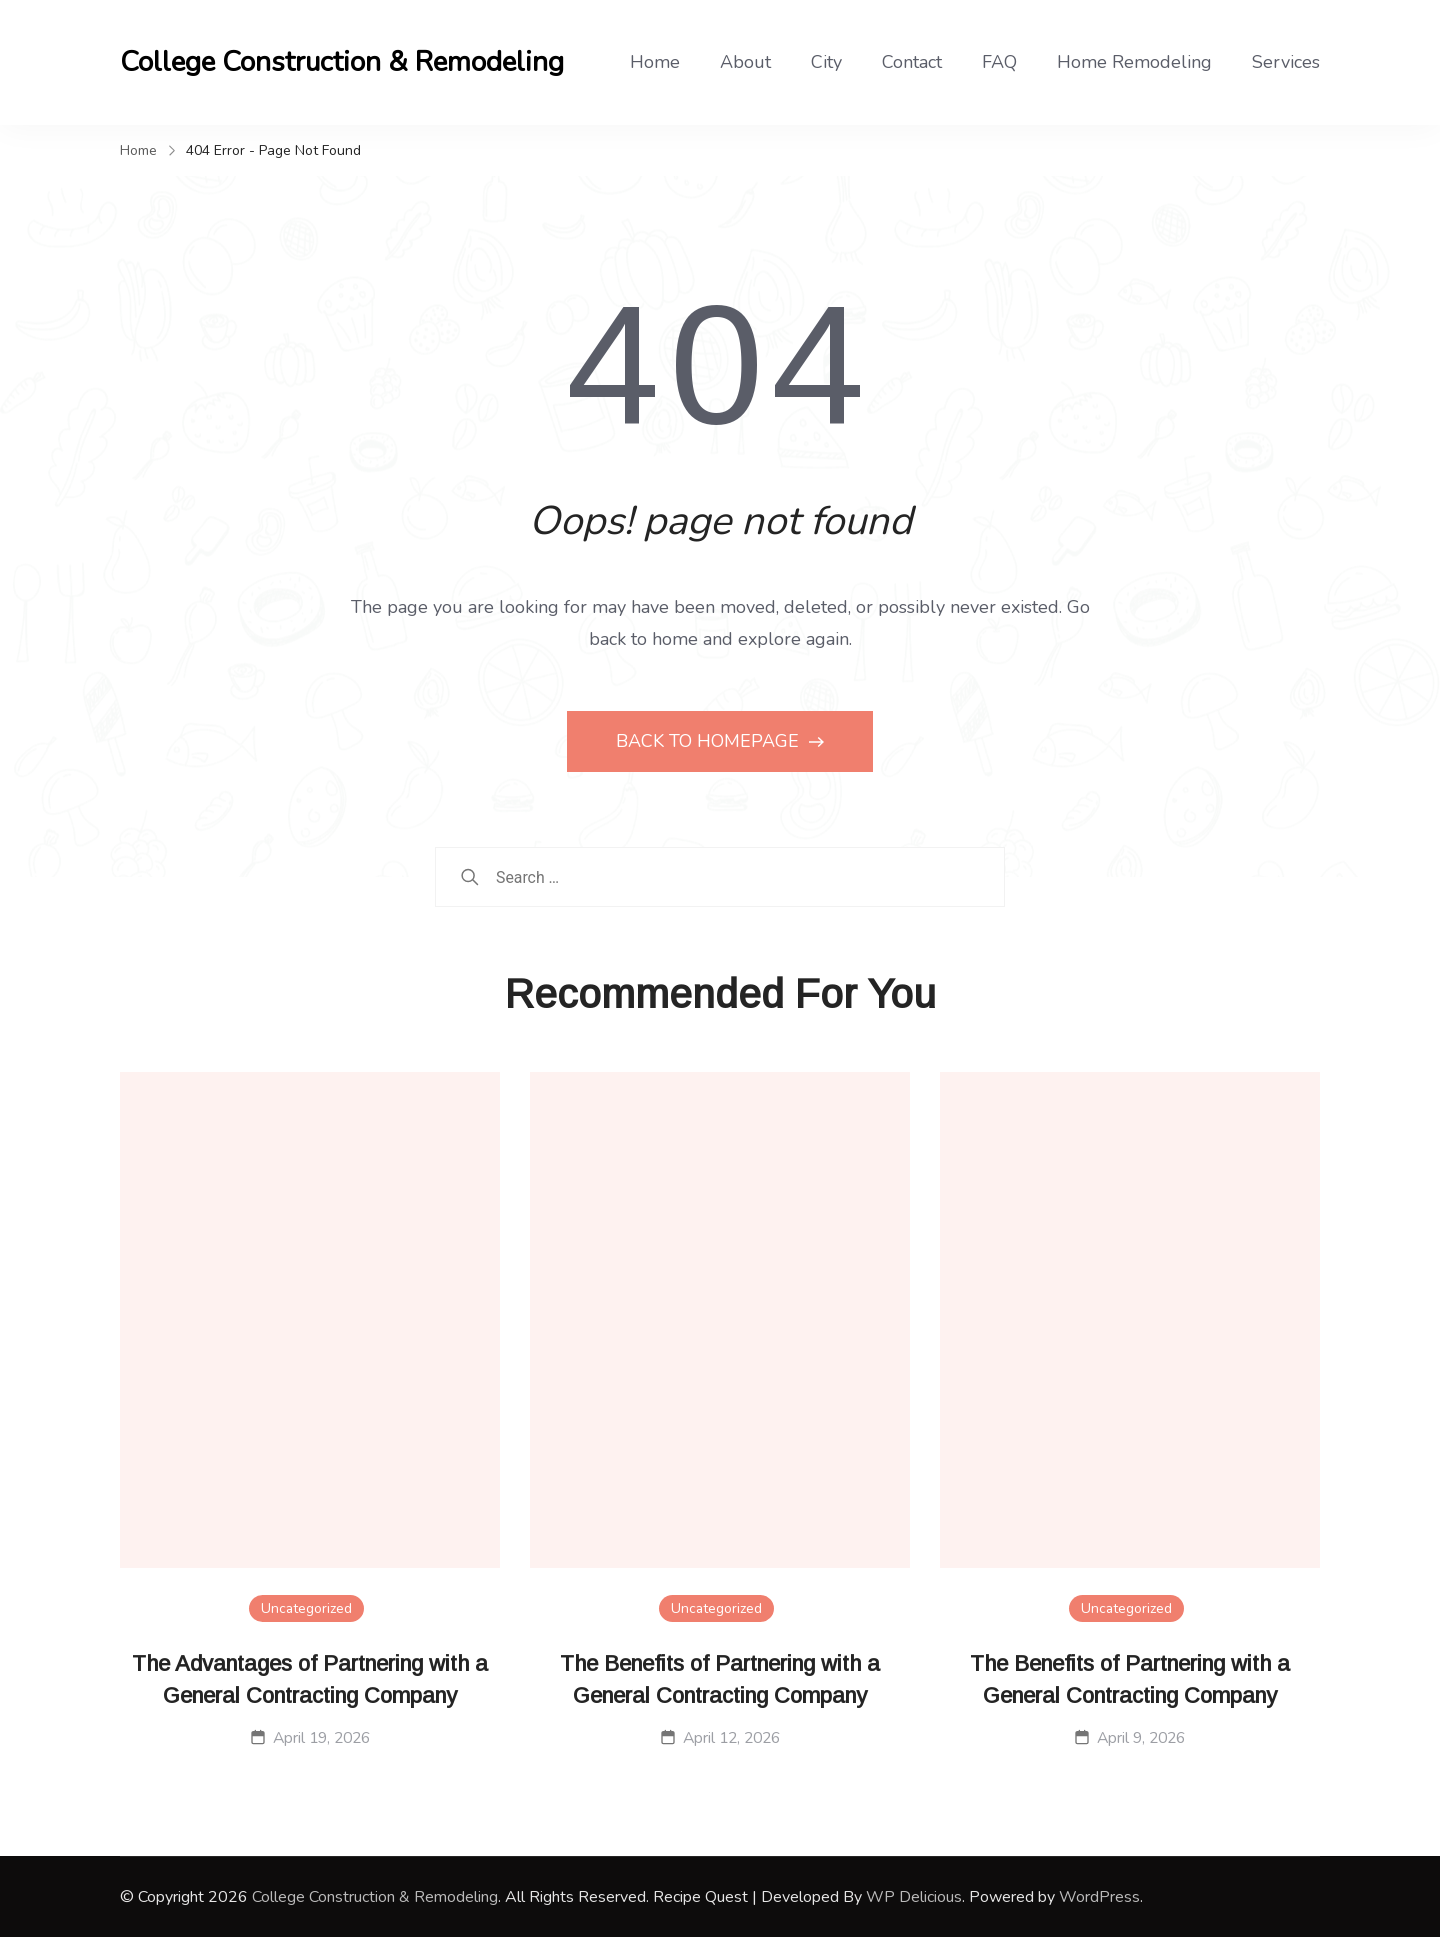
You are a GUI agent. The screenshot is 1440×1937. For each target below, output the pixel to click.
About (745, 62)
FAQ (999, 62)
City (826, 62)
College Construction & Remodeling (342, 62)
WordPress (1099, 1897)
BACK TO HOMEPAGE (710, 741)
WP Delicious (914, 1897)
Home (655, 62)
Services (1286, 62)
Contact (912, 62)
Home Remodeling (1134, 62)
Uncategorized (306, 1608)
